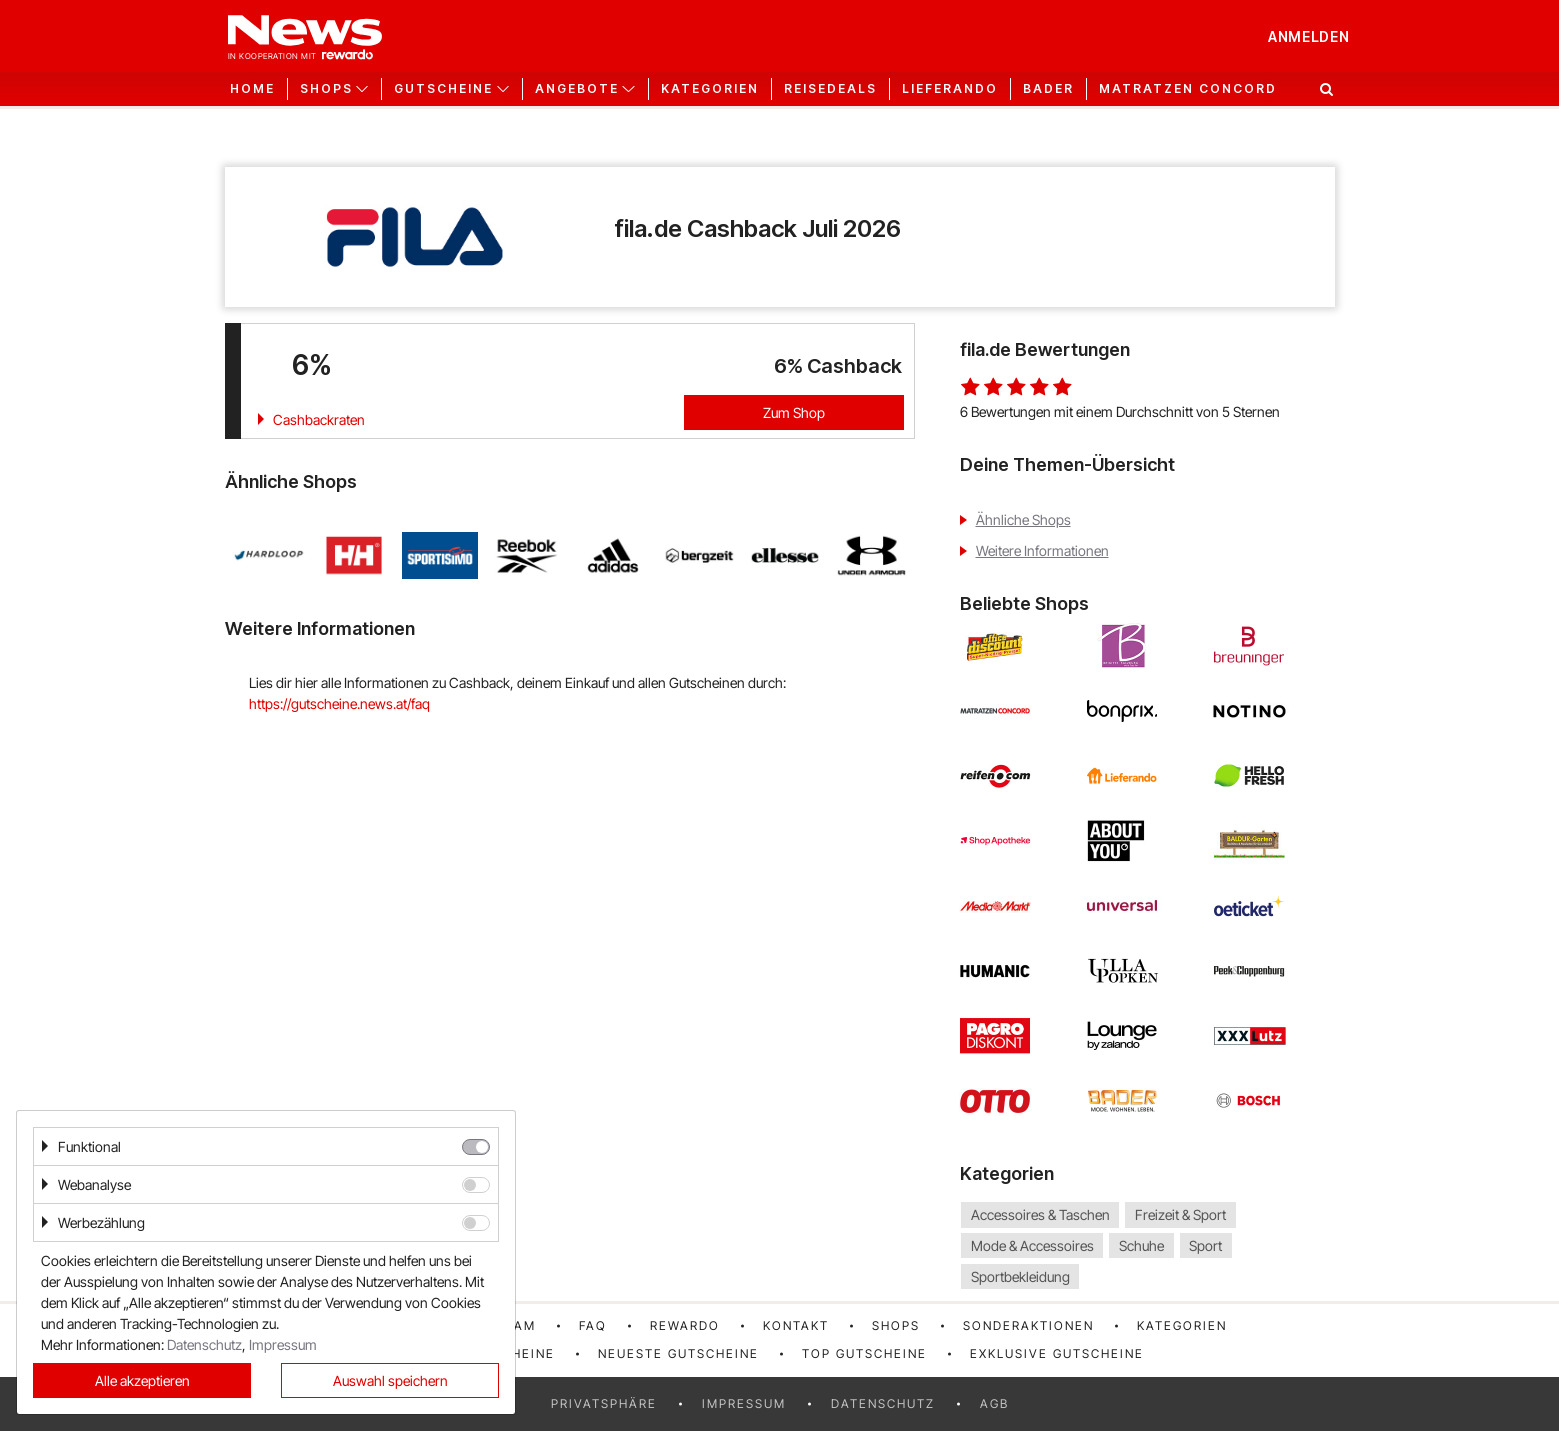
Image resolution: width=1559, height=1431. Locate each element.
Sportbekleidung (1020, 1276)
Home (252, 89)
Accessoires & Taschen (1040, 1214)
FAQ (593, 1325)
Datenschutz (883, 1403)
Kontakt (796, 1325)
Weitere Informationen (1042, 550)
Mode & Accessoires (1032, 1245)
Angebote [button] (577, 89)
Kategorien (710, 89)
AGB (994, 1403)
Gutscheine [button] (443, 89)
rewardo (685, 1325)
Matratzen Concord (1188, 89)
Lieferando (950, 89)
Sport (1205, 1245)
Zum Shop (794, 412)
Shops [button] (326, 89)
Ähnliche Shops (1023, 519)
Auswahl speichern (390, 1380)
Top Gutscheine (864, 1353)
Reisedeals (830, 89)
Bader (1048, 89)
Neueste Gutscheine (678, 1353)
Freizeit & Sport (1180, 1214)
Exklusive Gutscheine (1057, 1353)
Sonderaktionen (1028, 1325)
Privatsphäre (604, 1403)
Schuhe (1141, 1245)
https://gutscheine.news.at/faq (339, 703)
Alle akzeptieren (142, 1380)
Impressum (744, 1403)
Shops (896, 1325)
